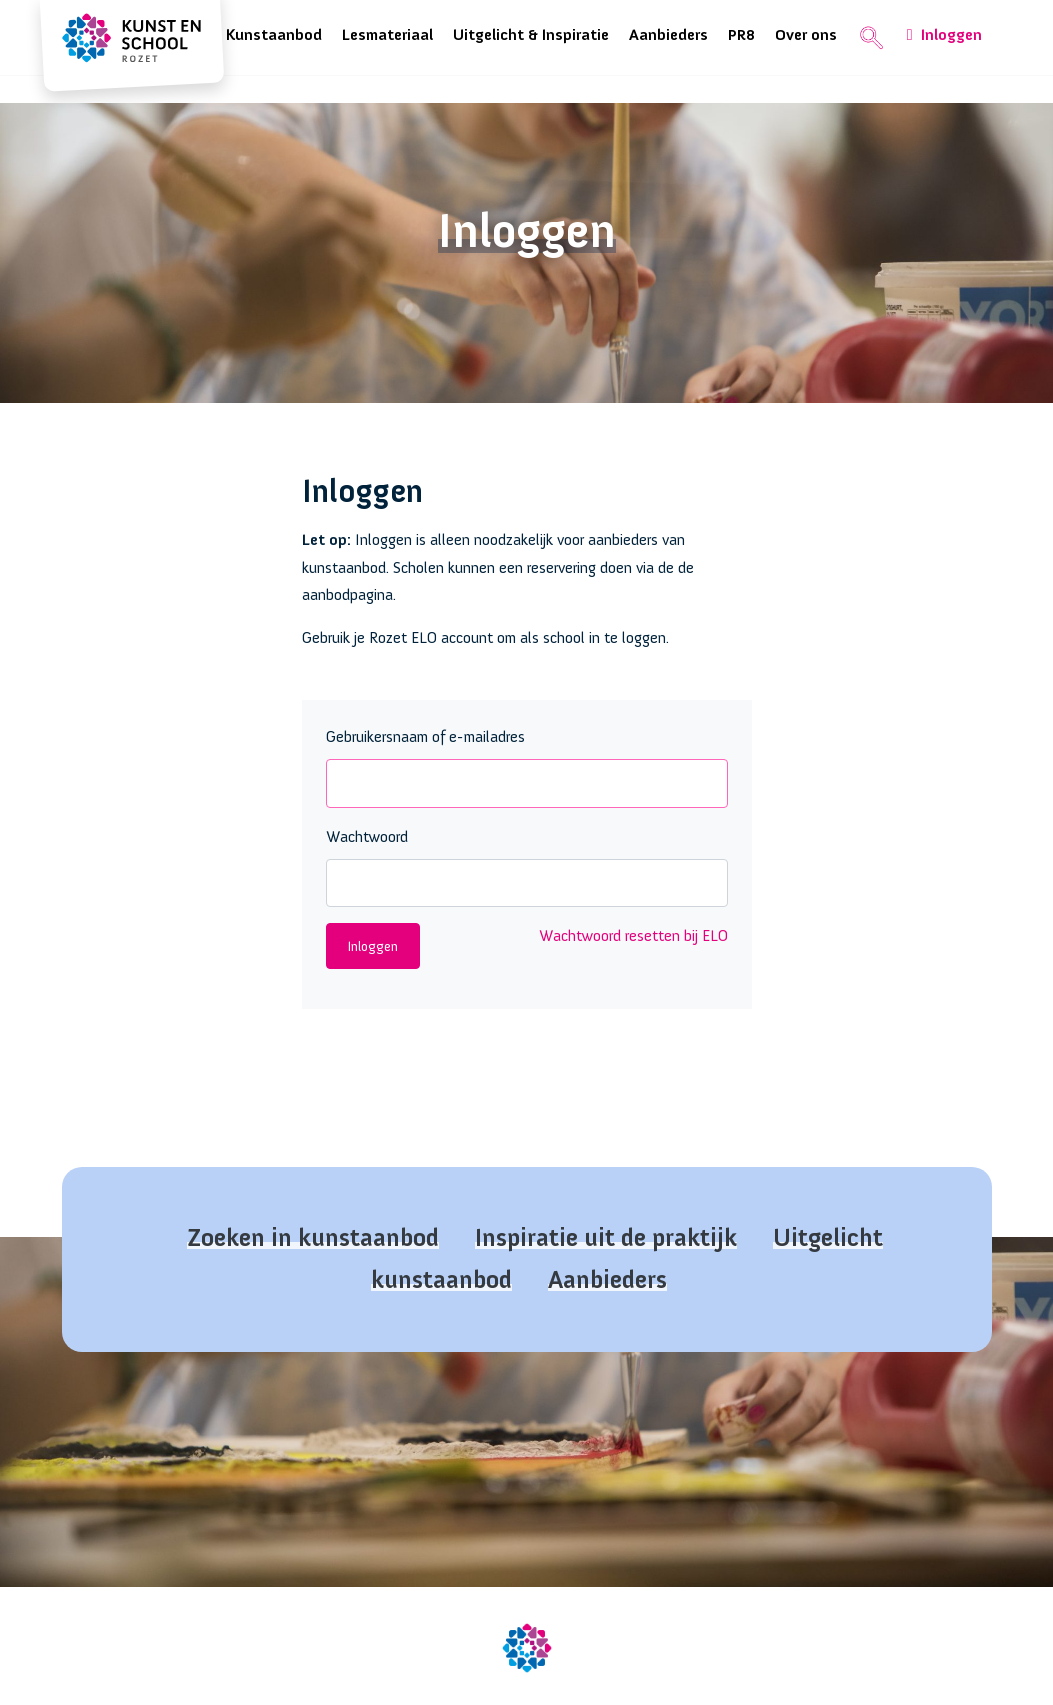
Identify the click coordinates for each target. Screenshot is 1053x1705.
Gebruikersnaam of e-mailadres (425, 737)
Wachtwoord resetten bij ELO (633, 936)
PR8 (741, 35)
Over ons (806, 35)
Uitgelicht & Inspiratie (531, 35)
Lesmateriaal (387, 35)
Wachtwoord (367, 837)
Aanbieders (668, 35)
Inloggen (944, 35)
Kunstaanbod (274, 35)
